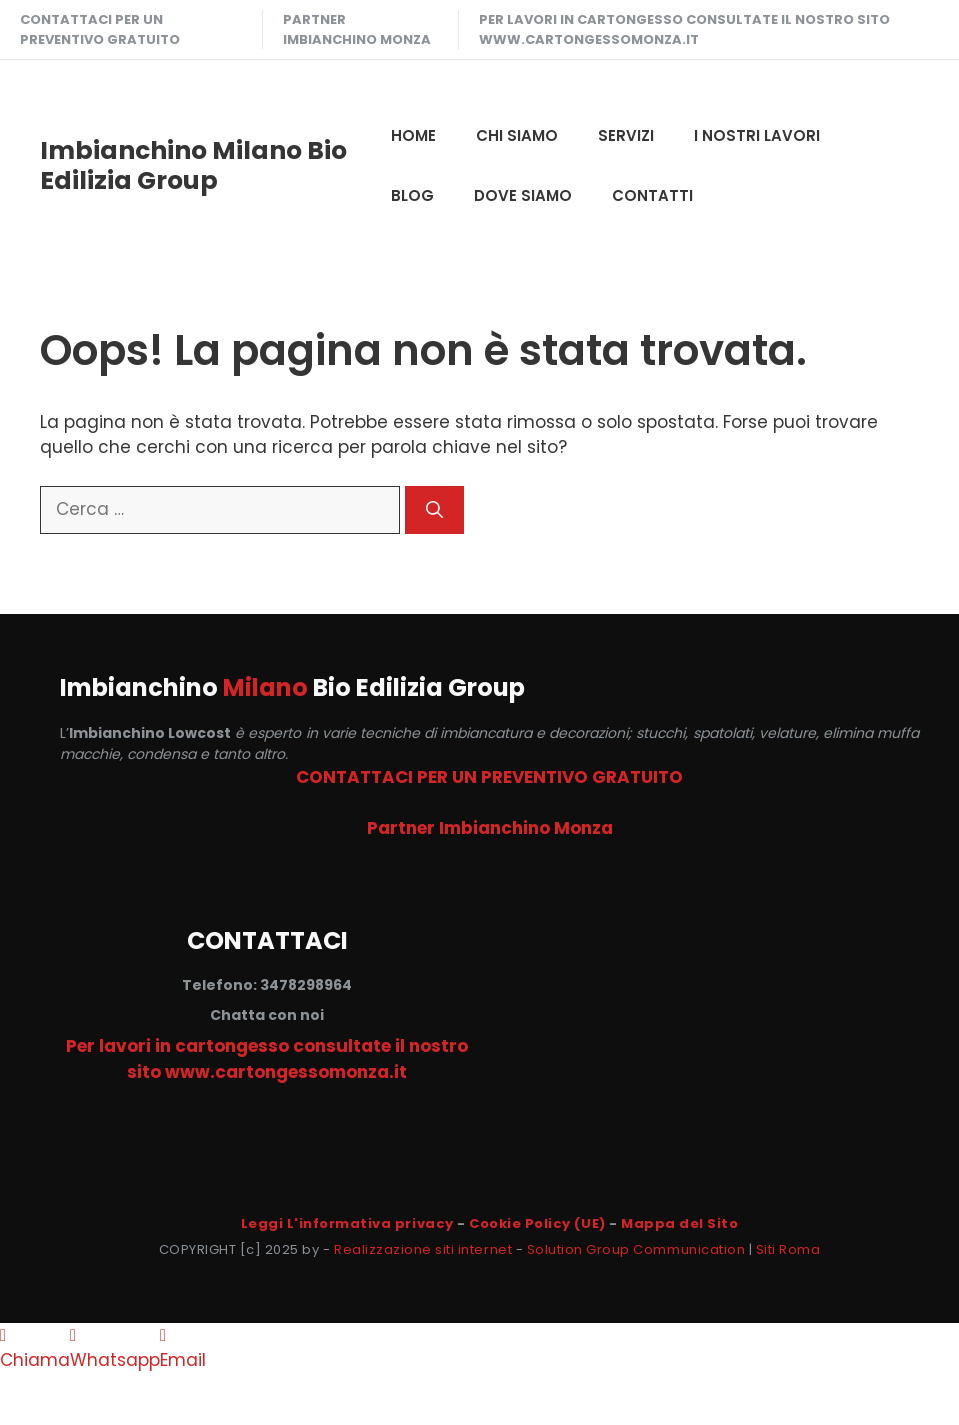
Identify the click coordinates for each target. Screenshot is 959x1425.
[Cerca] (434, 510)
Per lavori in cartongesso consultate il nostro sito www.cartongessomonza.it (684, 29)
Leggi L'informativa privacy (347, 1223)
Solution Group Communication (636, 1249)
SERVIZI (626, 135)
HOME (413, 135)
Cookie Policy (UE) (537, 1223)
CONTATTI (652, 195)
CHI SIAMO (517, 135)
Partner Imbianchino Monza (357, 29)
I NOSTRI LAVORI (757, 135)
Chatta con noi (267, 1015)
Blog (412, 195)
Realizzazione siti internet (423, 1249)
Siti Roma (788, 1249)
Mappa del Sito (679, 1223)
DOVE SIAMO (523, 195)
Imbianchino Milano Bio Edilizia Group (193, 165)
